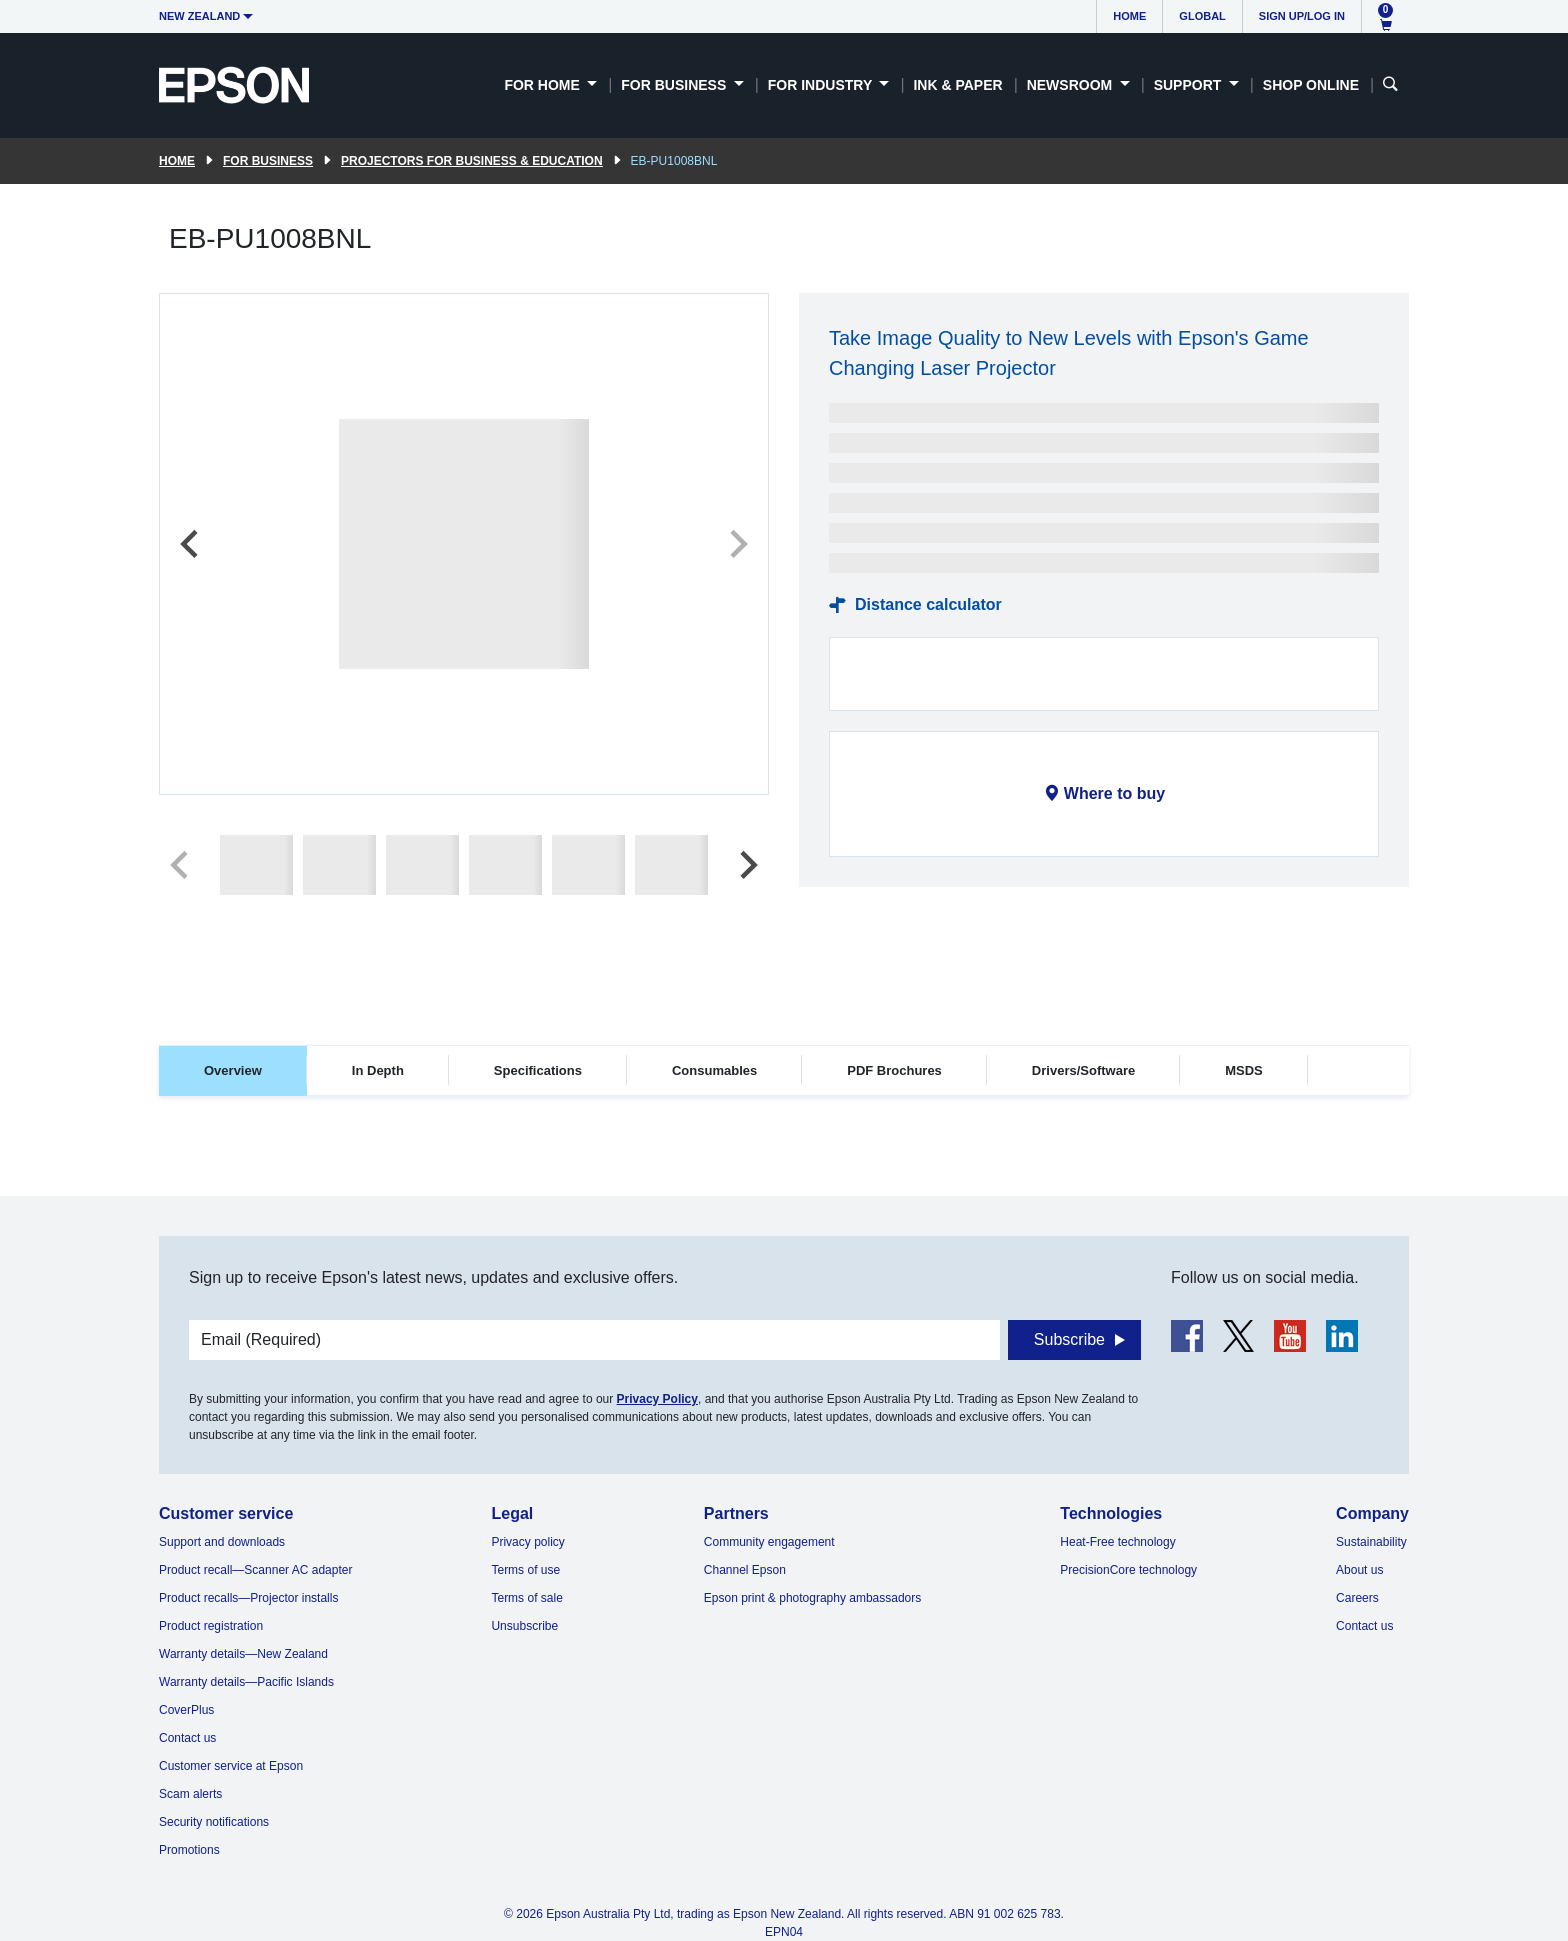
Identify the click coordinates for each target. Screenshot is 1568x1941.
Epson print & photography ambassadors (812, 1598)
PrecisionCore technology (1128, 1570)
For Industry (822, 85)
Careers (1357, 1598)
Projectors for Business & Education (472, 161)
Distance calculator (928, 604)
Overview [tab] (233, 1070)
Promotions (189, 1850)
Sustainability (1371, 1542)
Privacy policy (527, 1542)
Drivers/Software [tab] (1083, 1070)
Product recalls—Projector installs (248, 1598)
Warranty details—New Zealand (243, 1654)
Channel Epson (745, 1570)
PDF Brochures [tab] (894, 1070)
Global (1202, 16)
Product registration (211, 1626)
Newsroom (1071, 85)
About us (1359, 1570)
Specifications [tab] (538, 1070)
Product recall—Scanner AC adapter (255, 1570)
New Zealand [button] (199, 16)
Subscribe (1069, 1339)
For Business (675, 85)
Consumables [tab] (714, 1070)
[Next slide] (737, 544)
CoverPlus (186, 1710)
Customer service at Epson (231, 1766)
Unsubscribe (524, 1626)
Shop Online (1311, 85)
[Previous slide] (191, 544)
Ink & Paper (957, 85)
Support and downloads (222, 1542)
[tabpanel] (784, 1156)
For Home (543, 85)
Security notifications (214, 1822)
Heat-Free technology (1117, 1542)
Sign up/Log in (1302, 16)
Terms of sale (526, 1598)
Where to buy (1114, 793)
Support (1190, 85)
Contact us (187, 1738)
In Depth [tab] (378, 1070)
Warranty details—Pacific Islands (246, 1682)
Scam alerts (190, 1794)
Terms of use (525, 1570)
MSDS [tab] (1244, 1070)
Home (1129, 16)
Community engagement (769, 1542)
